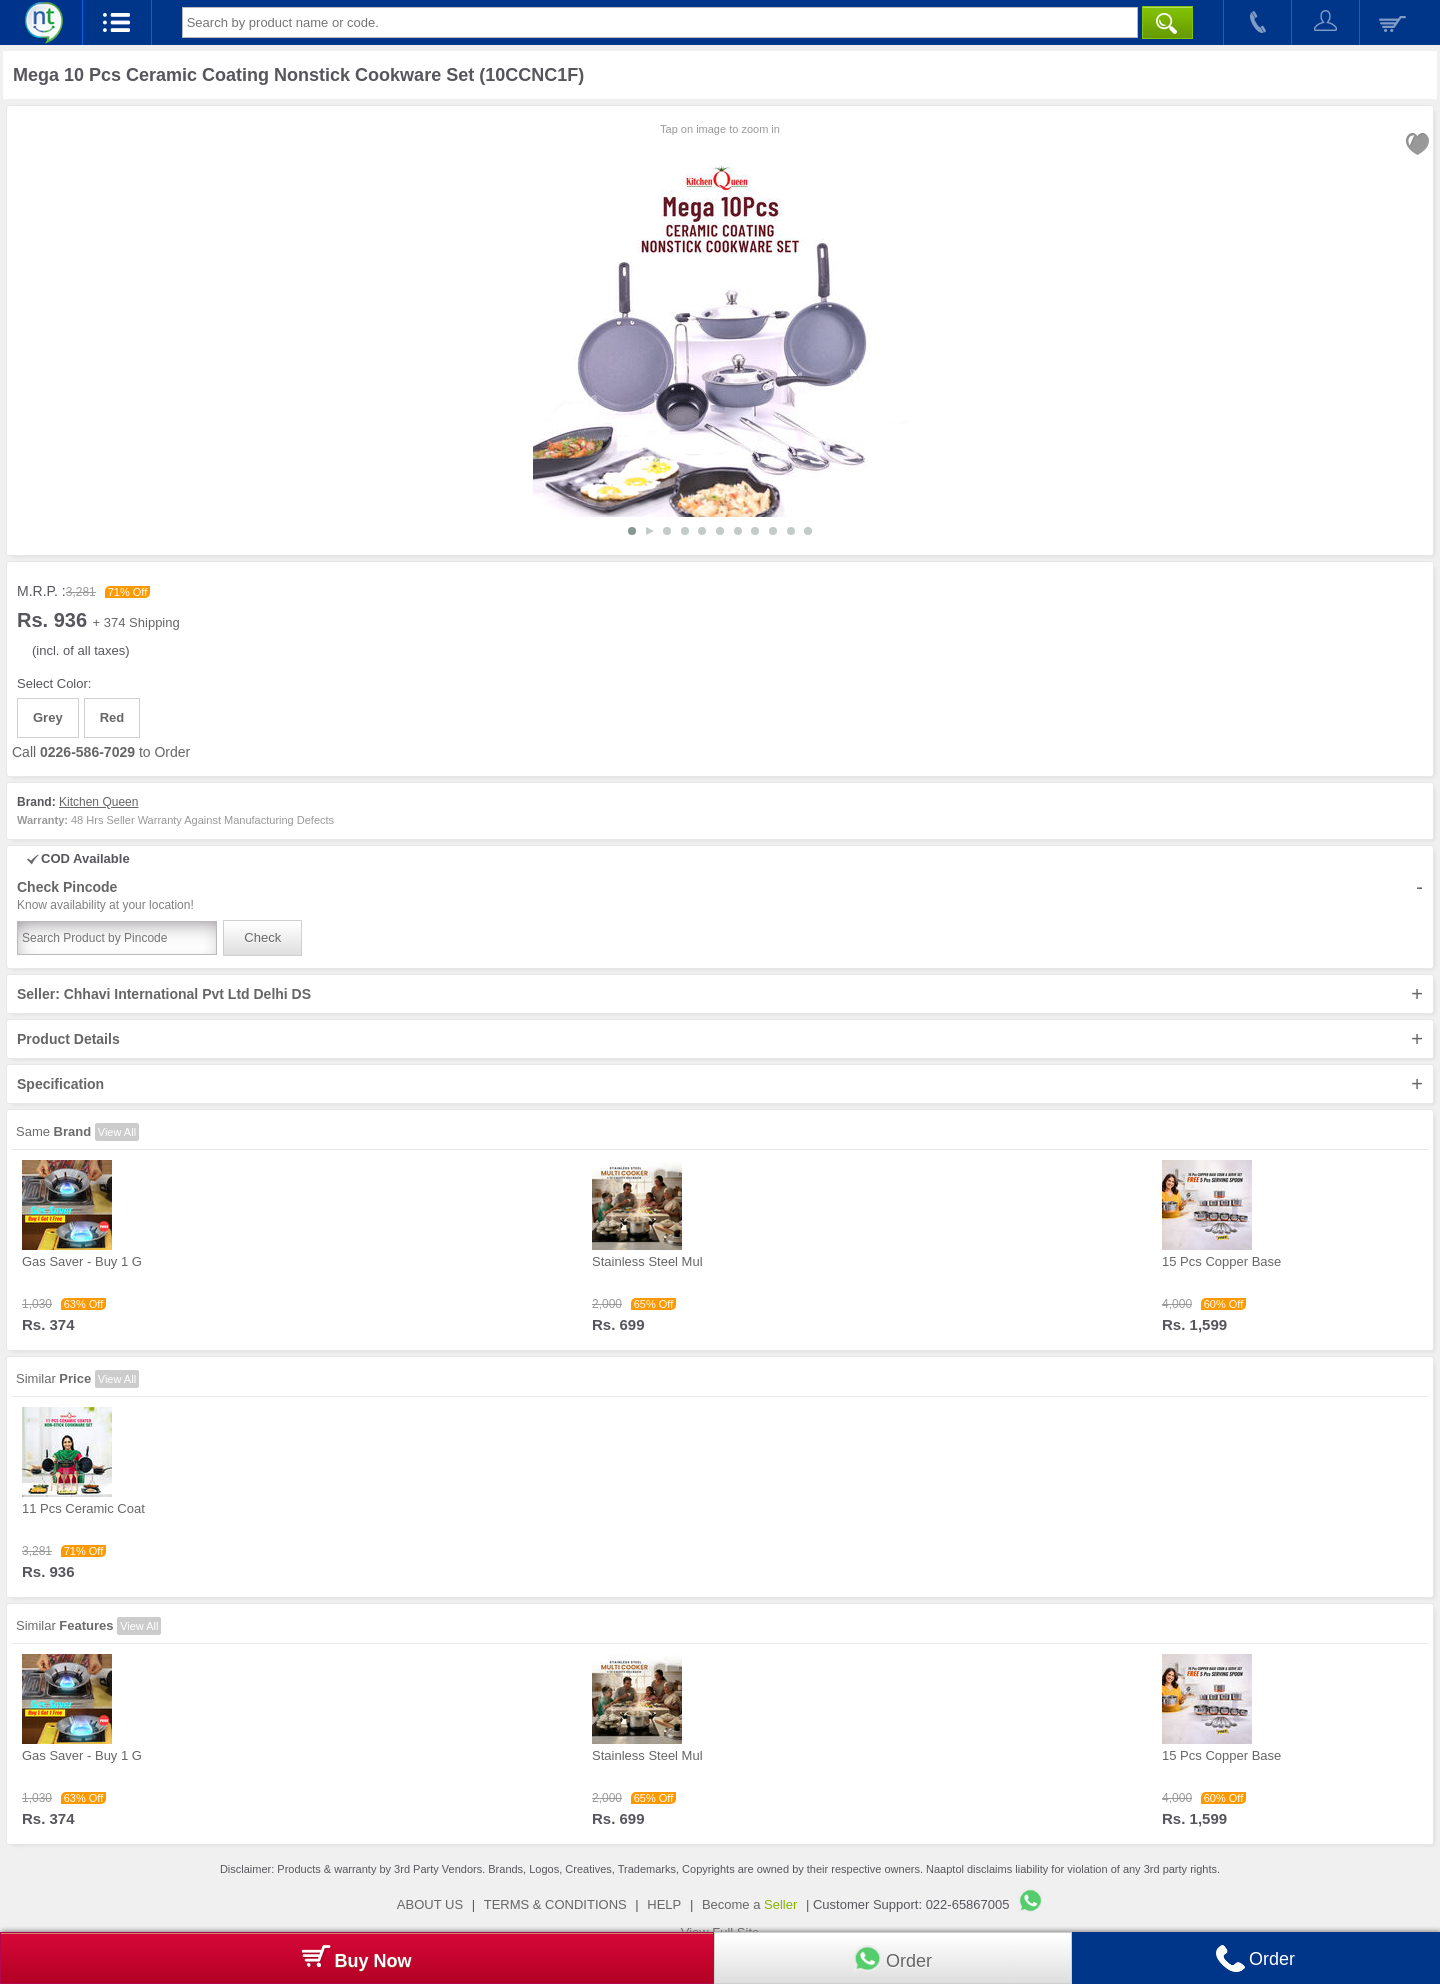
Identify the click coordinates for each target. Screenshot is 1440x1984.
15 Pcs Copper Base (1221, 1261)
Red (112, 717)
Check (262, 937)
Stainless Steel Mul (647, 1261)
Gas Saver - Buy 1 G (82, 1261)
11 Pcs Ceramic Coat (83, 1508)
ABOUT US (430, 1904)
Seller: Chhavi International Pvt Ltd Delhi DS (720, 994)
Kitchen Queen (98, 802)
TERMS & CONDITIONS (555, 1904)
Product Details (720, 1039)
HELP (664, 1904)
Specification (720, 1084)
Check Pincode (720, 896)
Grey (48, 717)
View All (117, 1132)
